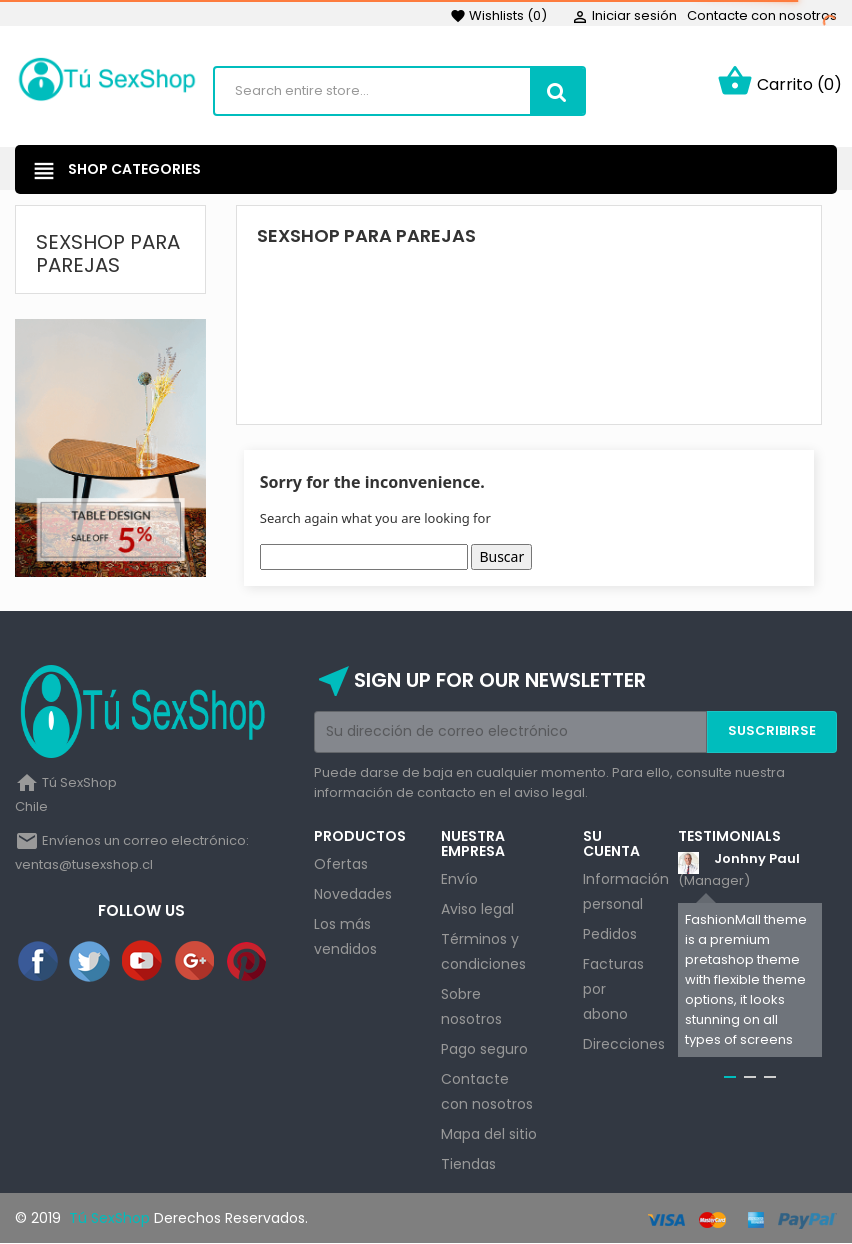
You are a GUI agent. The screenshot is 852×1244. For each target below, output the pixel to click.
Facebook (39, 962)
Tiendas (468, 1164)
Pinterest (248, 962)
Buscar (501, 556)
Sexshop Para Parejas (108, 253)
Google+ (196, 962)
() (498, 15)
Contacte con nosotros (762, 15)
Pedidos (610, 934)
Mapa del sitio (489, 1134)
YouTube (143, 962)
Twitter (91, 962)
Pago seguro (484, 1049)
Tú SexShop (107, 1218)
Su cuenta (611, 843)
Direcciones (624, 1044)
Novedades (353, 894)
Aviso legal (477, 909)
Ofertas (341, 864)
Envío (459, 879)
